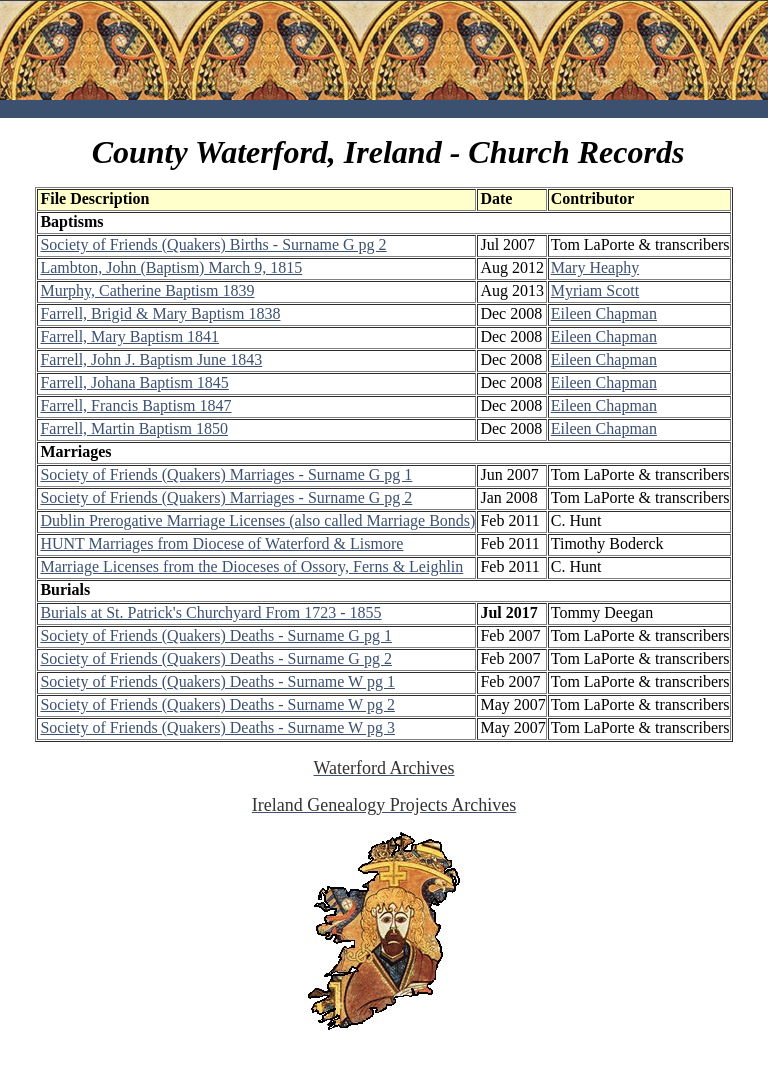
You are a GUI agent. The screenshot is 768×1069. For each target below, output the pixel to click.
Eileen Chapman (604, 313)
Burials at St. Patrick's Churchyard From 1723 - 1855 (210, 612)
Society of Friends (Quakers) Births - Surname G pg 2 (213, 244)
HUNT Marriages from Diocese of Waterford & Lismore (221, 543)
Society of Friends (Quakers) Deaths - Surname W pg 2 (217, 704)
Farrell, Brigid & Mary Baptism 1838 (160, 313)
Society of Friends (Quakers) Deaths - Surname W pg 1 (217, 681)
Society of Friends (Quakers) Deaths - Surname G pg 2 (215, 658)
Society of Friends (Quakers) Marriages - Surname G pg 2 (226, 497)
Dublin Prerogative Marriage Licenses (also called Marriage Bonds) (257, 520)
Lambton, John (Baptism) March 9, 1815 (171, 267)
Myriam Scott (595, 290)
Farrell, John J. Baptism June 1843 (151, 359)
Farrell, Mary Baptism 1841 (129, 336)
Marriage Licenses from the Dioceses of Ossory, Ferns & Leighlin (251, 566)
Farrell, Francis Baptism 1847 (135, 405)
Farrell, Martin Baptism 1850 (134, 428)
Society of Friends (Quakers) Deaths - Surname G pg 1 (215, 635)
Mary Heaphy (595, 267)
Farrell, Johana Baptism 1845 (134, 382)
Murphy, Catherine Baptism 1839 (147, 290)
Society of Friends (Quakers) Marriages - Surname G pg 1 (226, 474)
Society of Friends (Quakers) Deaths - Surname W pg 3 (217, 727)
